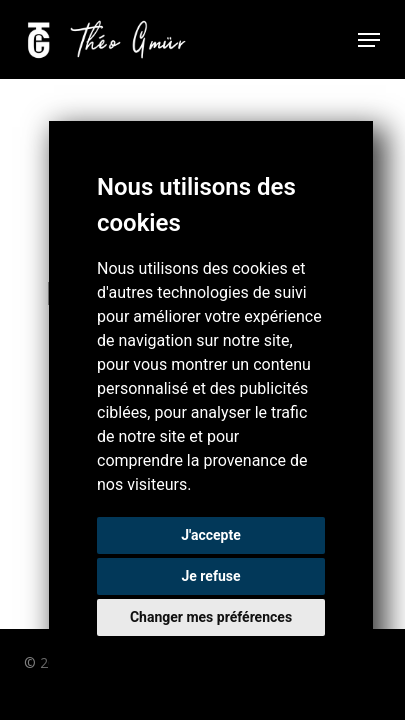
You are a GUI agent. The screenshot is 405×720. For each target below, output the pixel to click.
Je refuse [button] (210, 576)
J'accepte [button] (211, 535)
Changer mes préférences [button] (211, 617)
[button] (369, 40)
